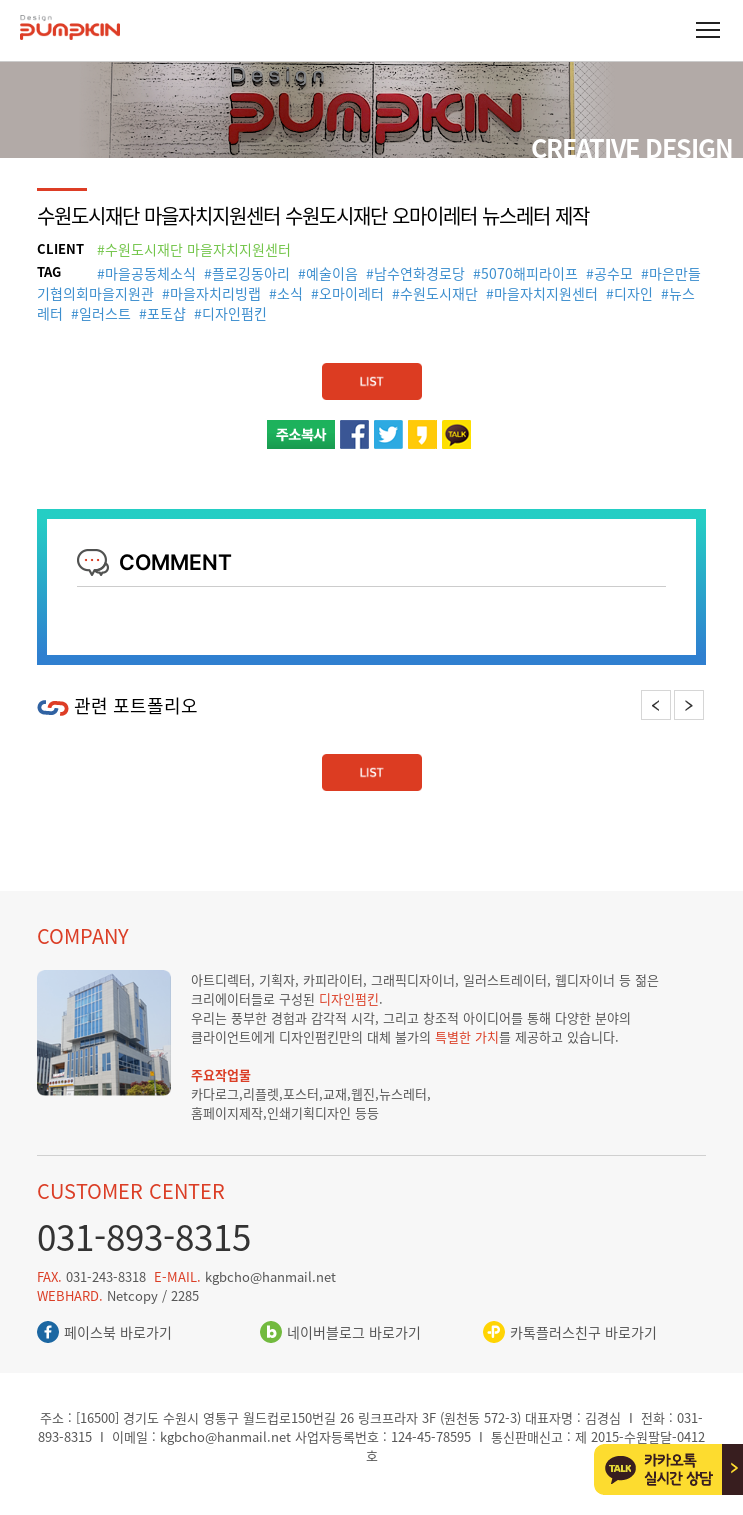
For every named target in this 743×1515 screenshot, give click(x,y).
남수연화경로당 (419, 273)
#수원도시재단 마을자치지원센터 (194, 249)
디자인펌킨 (234, 313)
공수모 (613, 273)
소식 (290, 293)
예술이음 (332, 273)
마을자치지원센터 (546, 293)
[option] (204, 732)
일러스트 (105, 313)
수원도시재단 (439, 293)
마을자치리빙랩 (215, 293)
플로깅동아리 (251, 273)
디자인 (633, 293)
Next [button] (688, 704)
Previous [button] (656, 704)
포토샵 (166, 313)
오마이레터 (351, 293)
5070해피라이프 (529, 273)
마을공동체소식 (150, 273)
